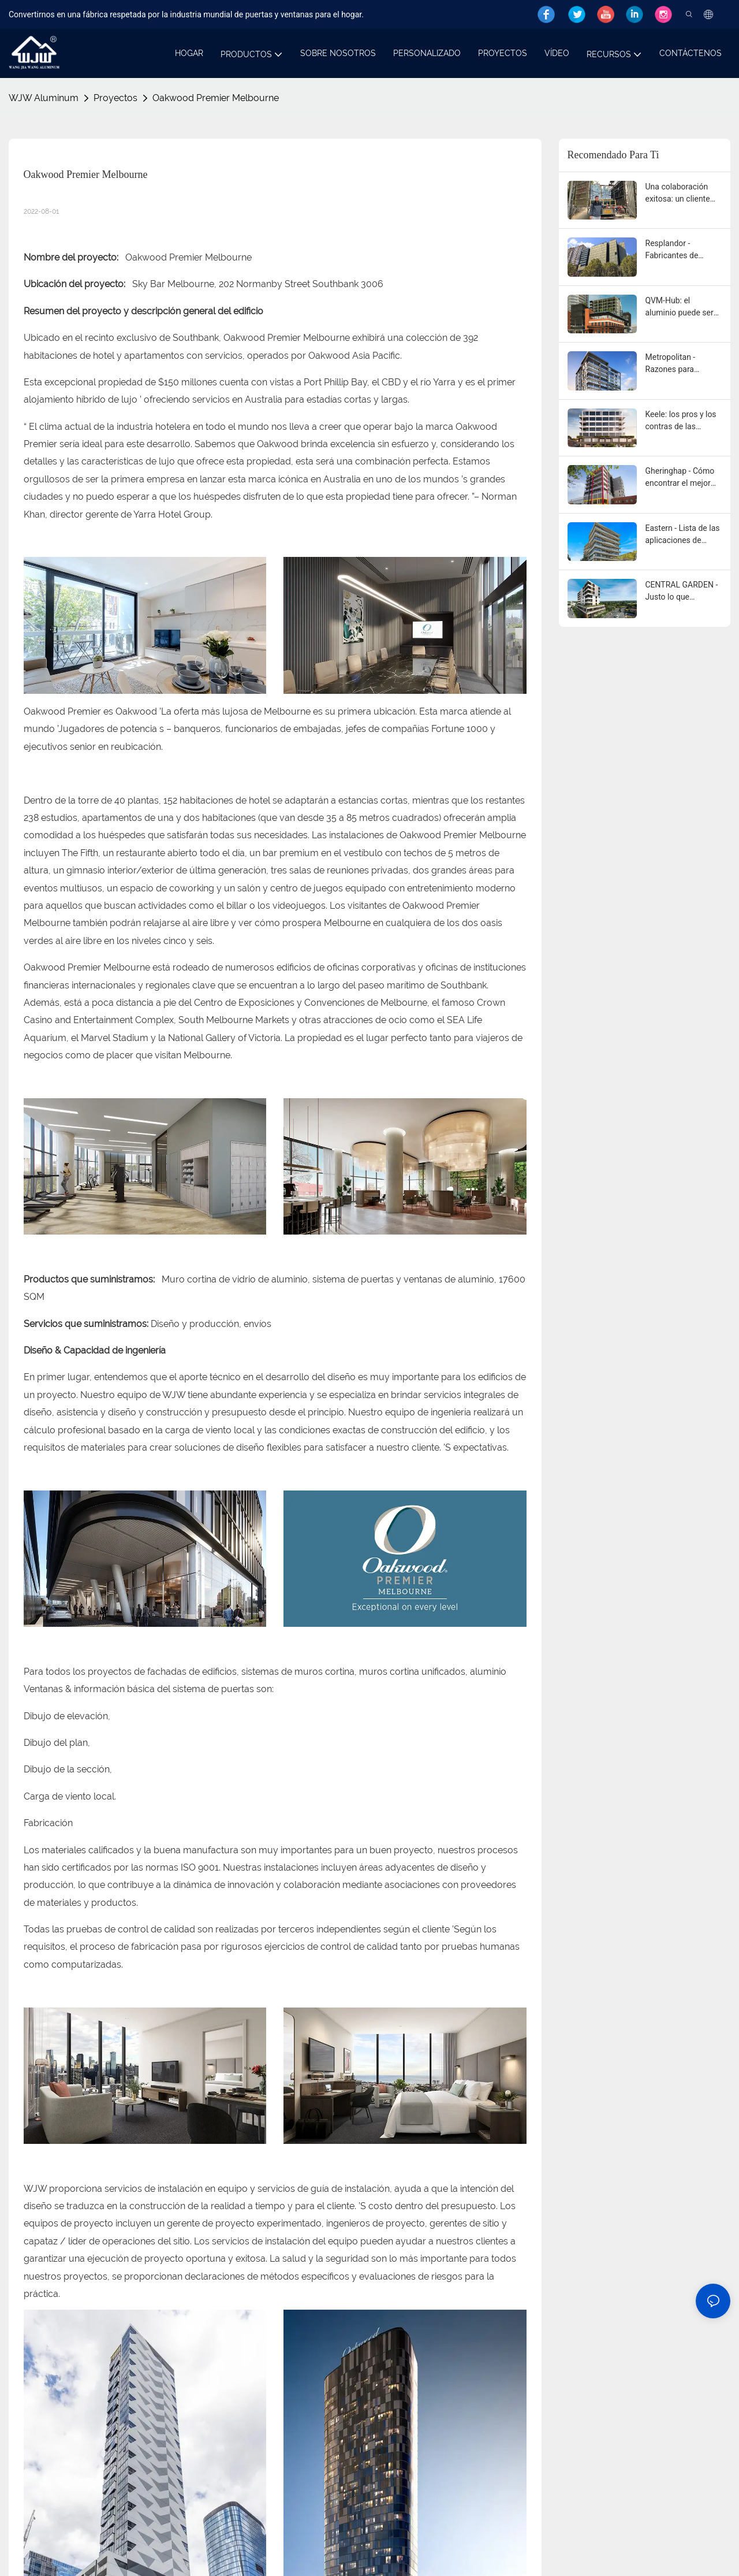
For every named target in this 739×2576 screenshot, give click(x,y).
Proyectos (115, 97)
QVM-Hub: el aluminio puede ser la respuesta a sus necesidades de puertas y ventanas (679, 307)
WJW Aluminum (44, 97)
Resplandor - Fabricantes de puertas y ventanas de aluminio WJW (679, 250)
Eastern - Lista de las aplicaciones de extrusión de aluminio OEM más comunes (682, 535)
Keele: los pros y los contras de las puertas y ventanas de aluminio (680, 421)
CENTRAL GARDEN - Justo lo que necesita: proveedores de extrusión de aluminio (681, 591)
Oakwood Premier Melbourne (215, 97)
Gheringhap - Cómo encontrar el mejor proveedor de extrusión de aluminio (680, 477)
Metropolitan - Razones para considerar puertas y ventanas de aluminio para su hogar (683, 364)
